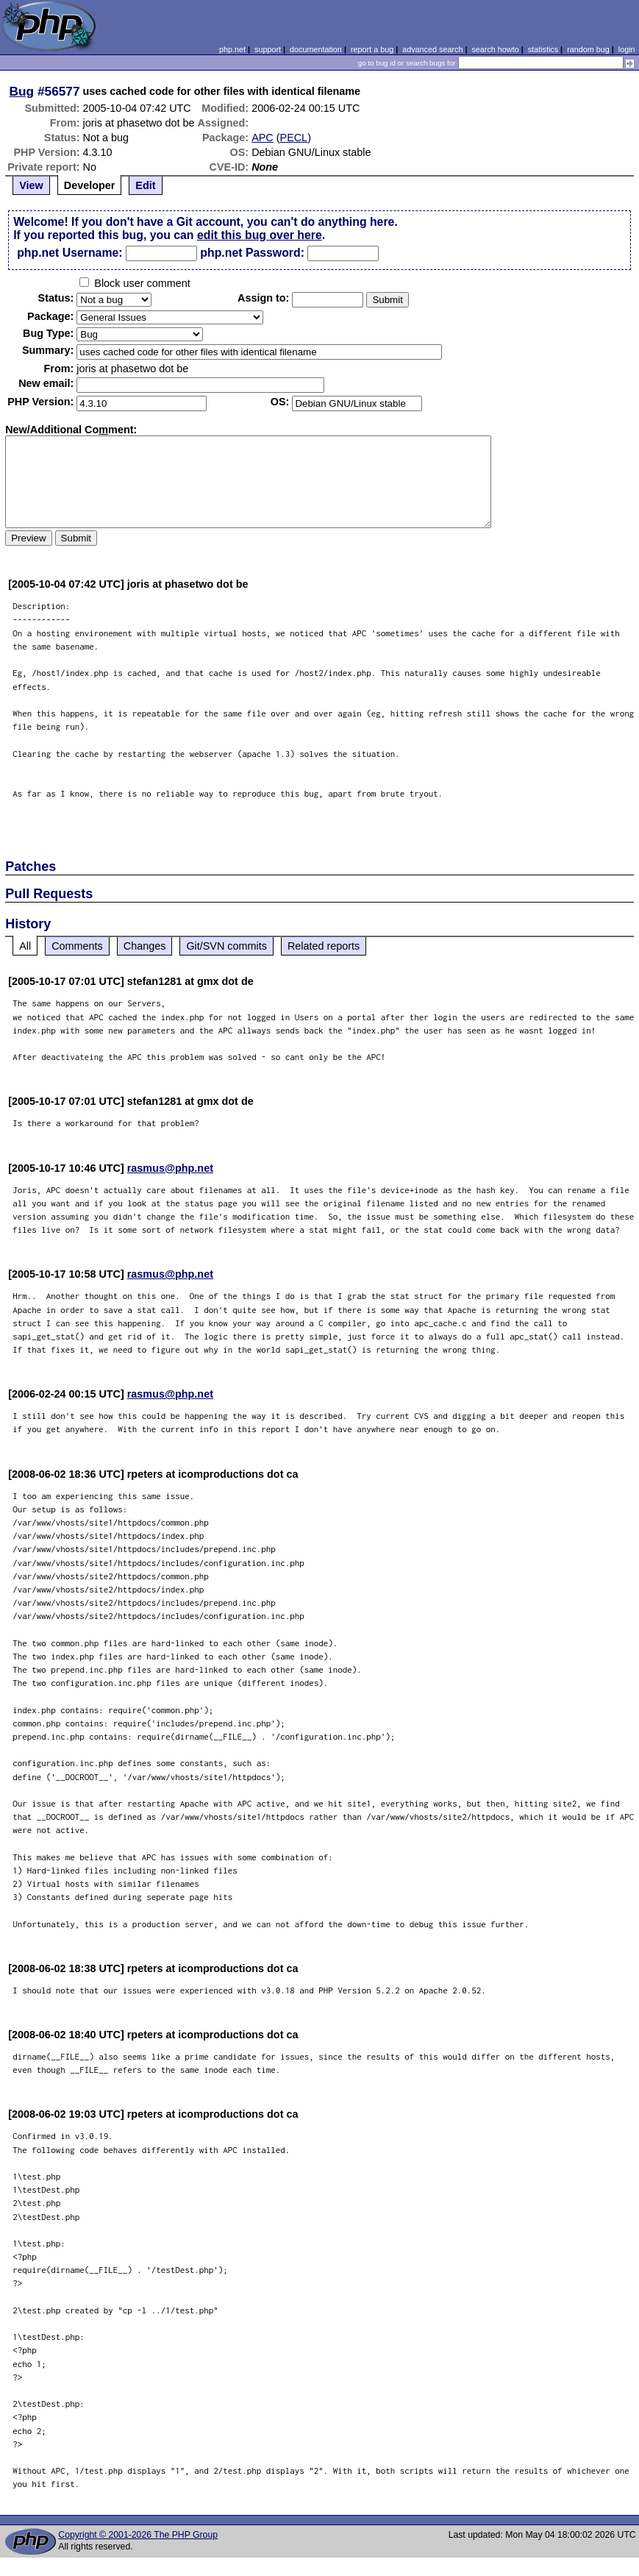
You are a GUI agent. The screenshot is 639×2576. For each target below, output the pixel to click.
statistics (543, 49)
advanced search (432, 49)
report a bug (372, 49)
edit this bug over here (259, 235)
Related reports (324, 946)
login (626, 49)
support (267, 49)
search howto (494, 49)
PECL (294, 137)
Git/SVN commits (226, 946)
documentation (316, 49)
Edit (145, 185)
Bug (22, 91)
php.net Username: (69, 252)
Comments (77, 946)
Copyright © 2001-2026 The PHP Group (138, 2535)
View (31, 185)
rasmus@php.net (170, 1168)
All (25, 946)
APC (262, 137)
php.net (232, 49)
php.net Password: (252, 252)
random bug (588, 49)
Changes (145, 946)
